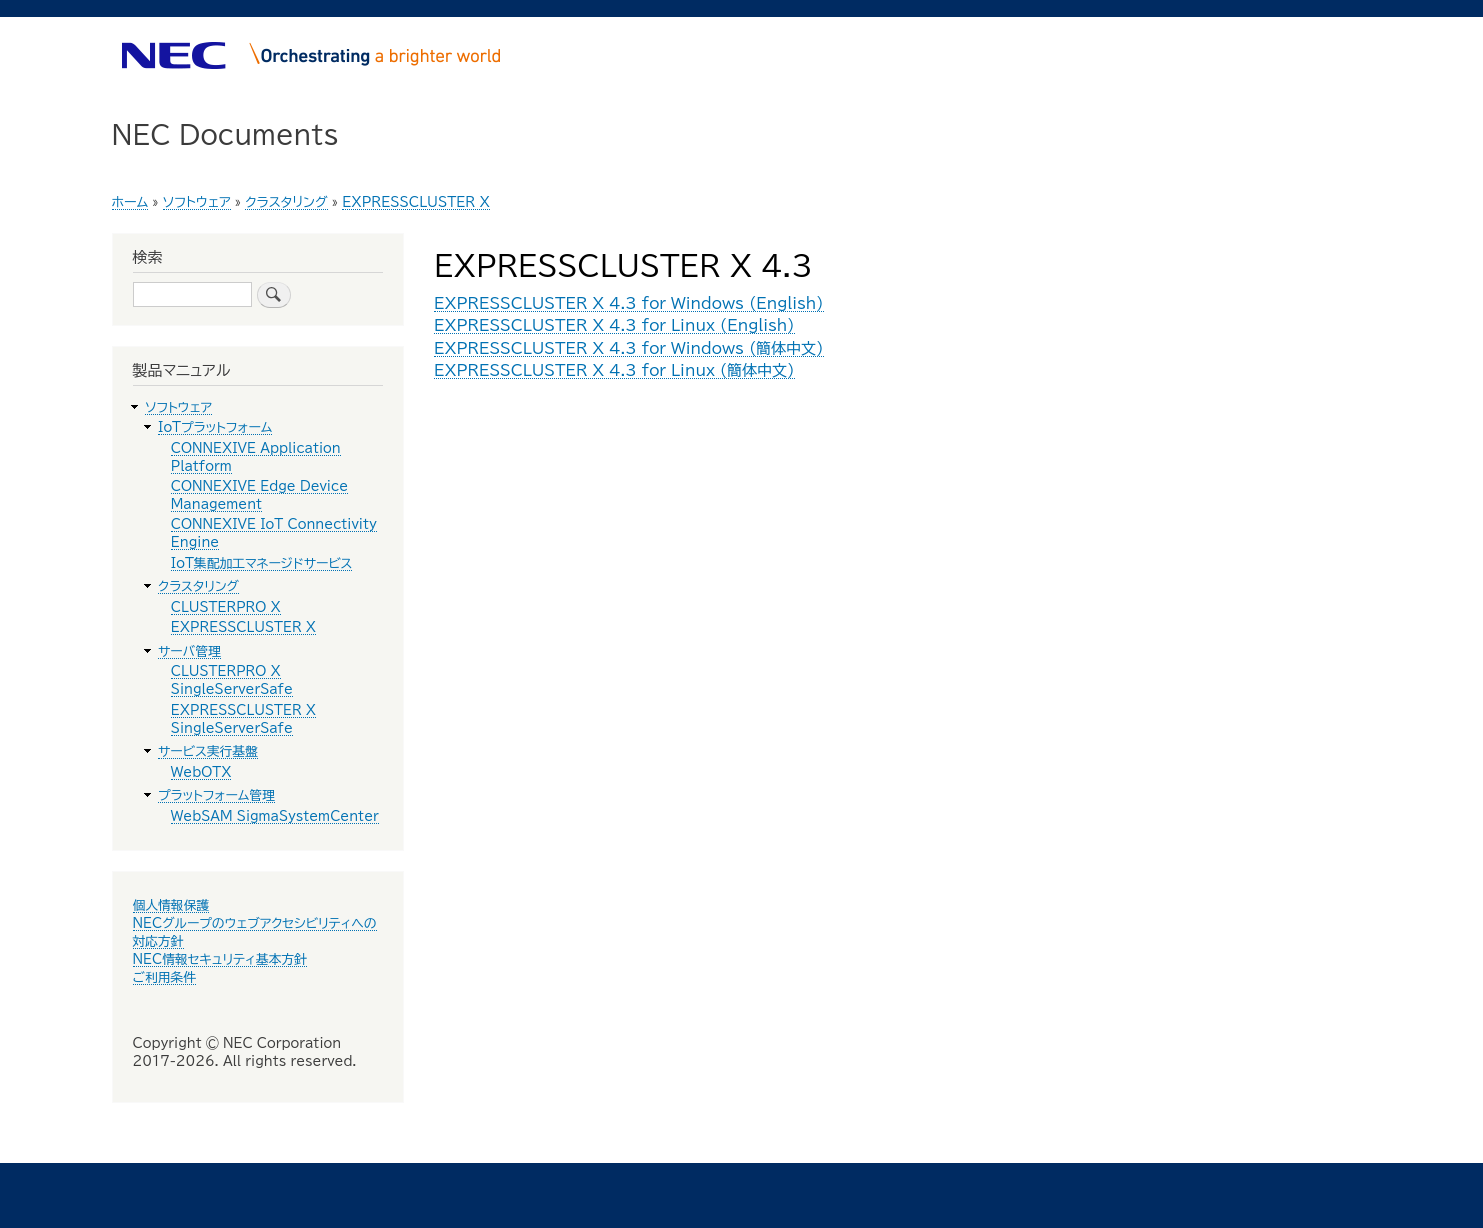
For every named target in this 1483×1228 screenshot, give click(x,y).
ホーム (130, 202)
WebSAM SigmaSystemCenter (275, 816)
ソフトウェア (197, 202)
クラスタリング (286, 202)
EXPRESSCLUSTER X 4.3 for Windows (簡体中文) (629, 348)
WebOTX (201, 772)
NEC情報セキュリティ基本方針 (220, 959)
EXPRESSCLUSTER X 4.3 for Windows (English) (629, 303)
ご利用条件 (165, 977)
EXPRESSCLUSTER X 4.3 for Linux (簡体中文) (614, 370)
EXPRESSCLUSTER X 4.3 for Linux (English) (614, 325)
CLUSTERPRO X (226, 607)
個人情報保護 (171, 905)
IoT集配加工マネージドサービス (262, 563)
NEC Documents (225, 134)
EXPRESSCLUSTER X (416, 202)
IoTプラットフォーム (215, 427)
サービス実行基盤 (208, 751)
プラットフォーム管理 (216, 795)
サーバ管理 (189, 651)
